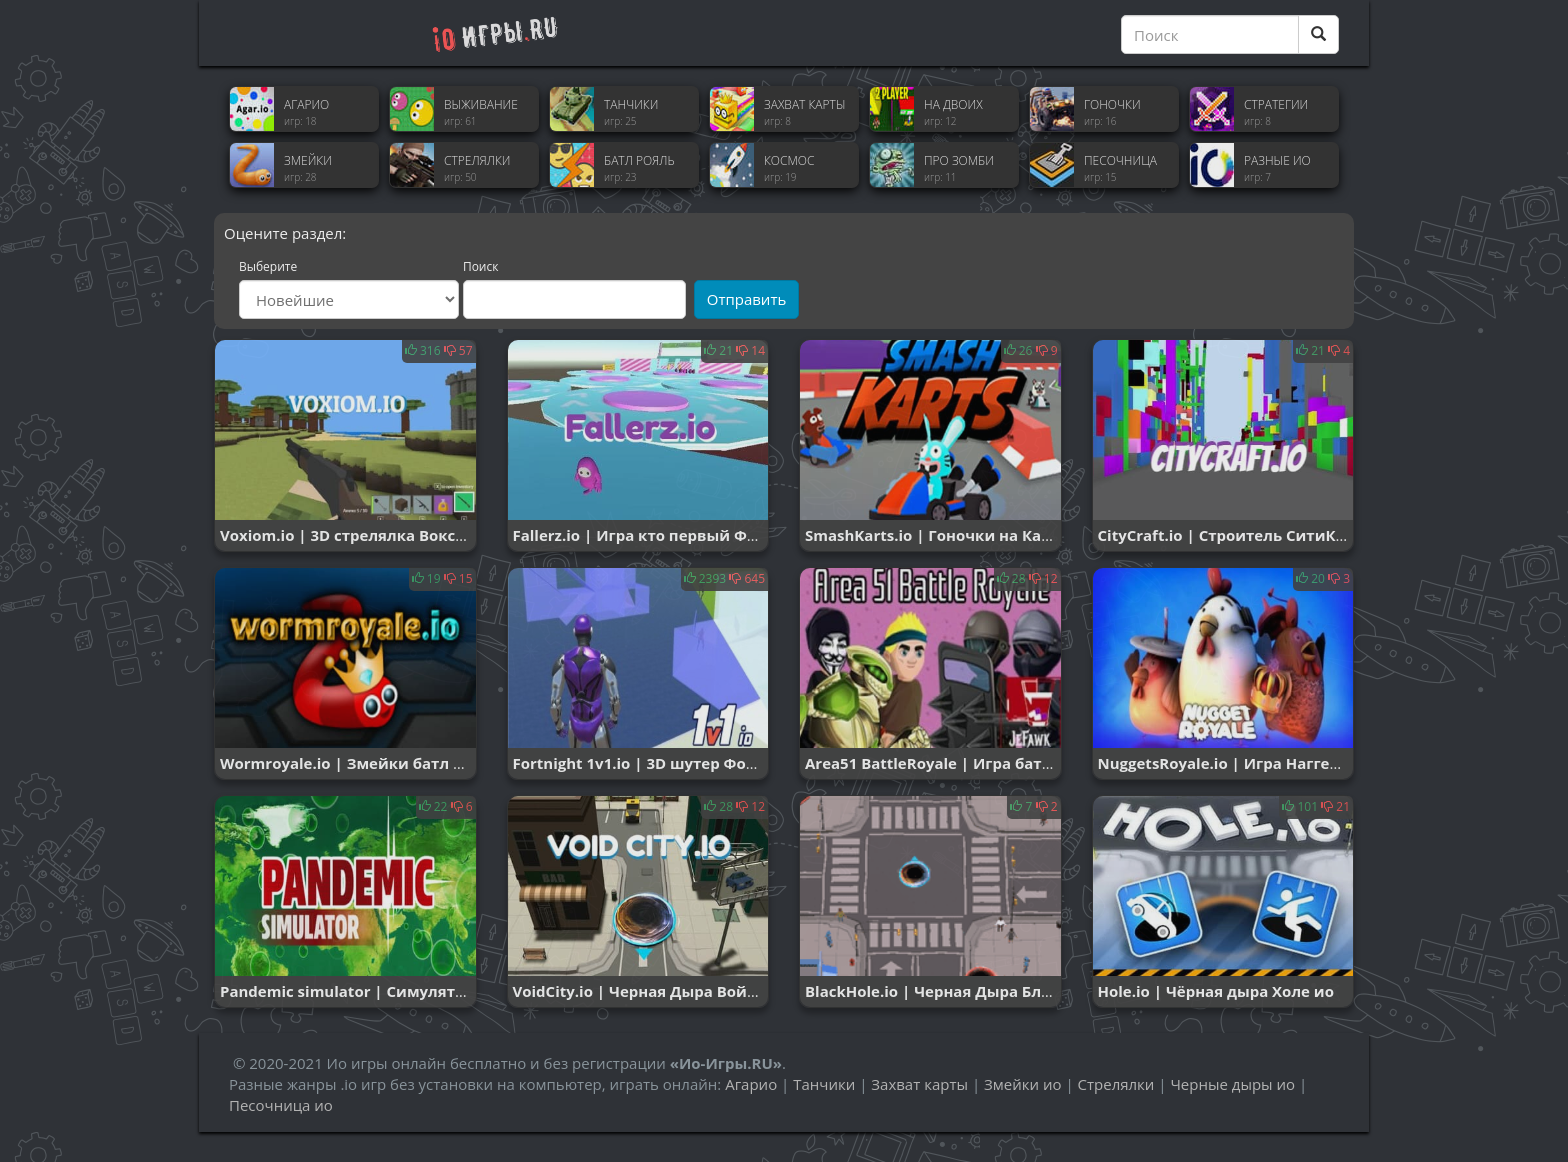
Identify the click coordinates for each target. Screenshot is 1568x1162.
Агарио (751, 1084)
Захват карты (919, 1084)
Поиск (481, 267)
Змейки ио (1022, 1084)
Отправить (747, 299)
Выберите (268, 267)
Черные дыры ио (1232, 1084)
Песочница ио (281, 1105)
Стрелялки (1116, 1084)
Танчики (824, 1084)
